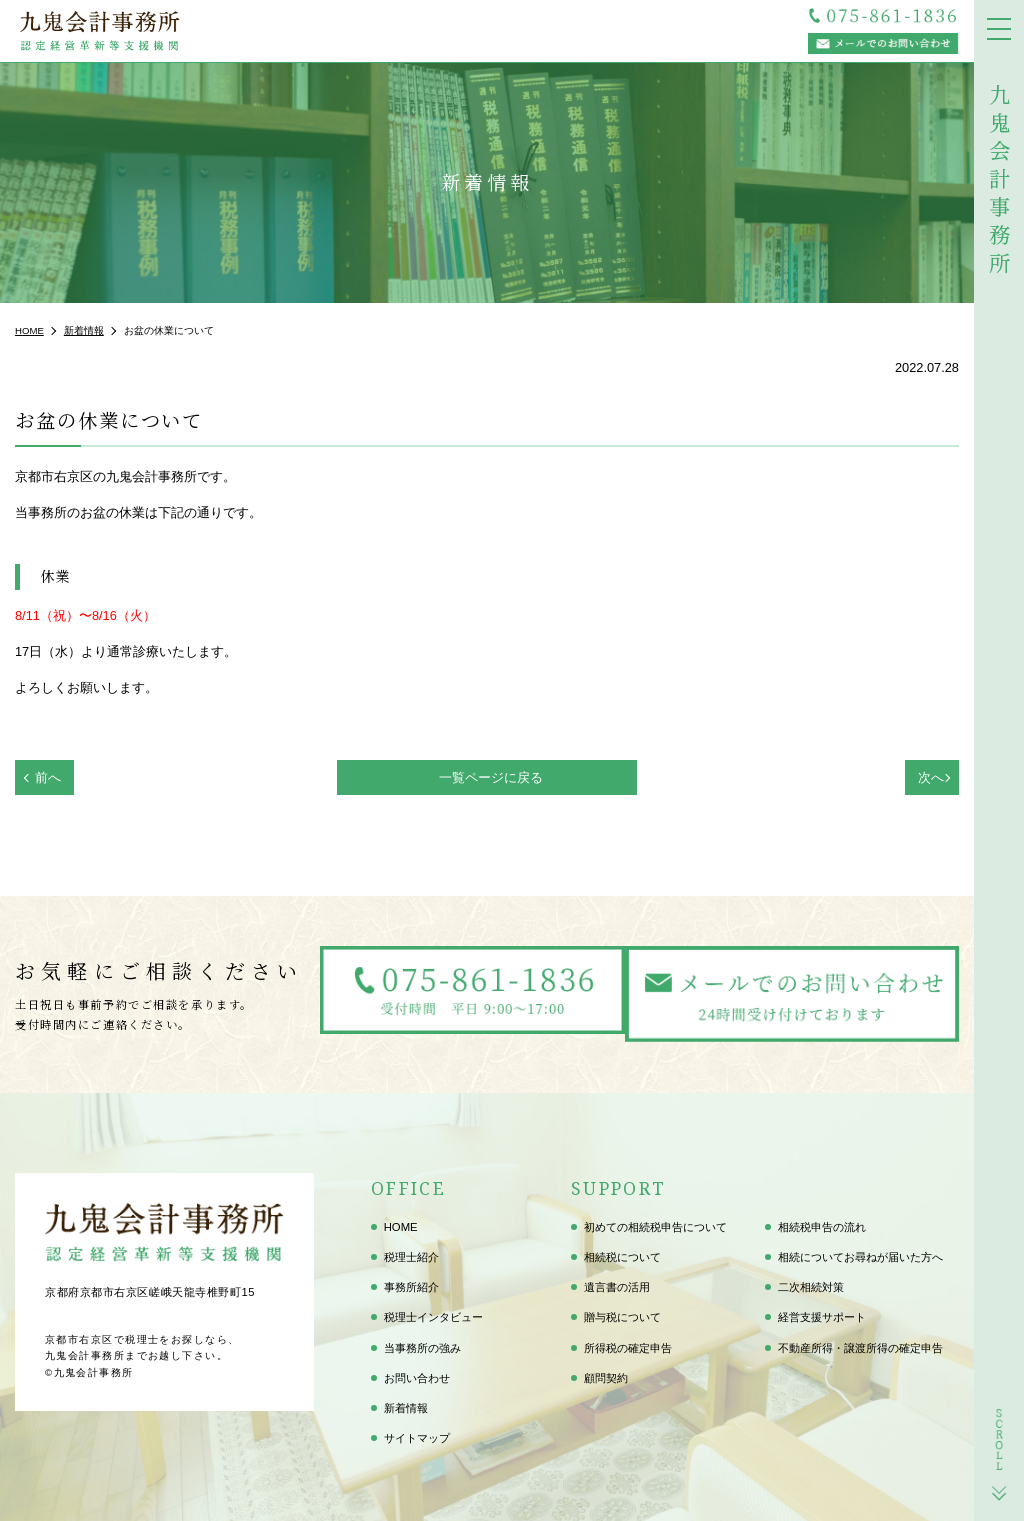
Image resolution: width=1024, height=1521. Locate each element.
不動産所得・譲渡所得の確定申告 (860, 1340)
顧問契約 (606, 1370)
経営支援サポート (822, 1310)
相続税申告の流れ (822, 1219)
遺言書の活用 (617, 1279)
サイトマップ (417, 1430)
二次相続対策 (811, 1279)
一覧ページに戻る (491, 777)
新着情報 (406, 1400)
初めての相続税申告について (655, 1219)
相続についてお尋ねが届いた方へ (860, 1249)
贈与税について (622, 1310)
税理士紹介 (411, 1249)
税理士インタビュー (433, 1310)
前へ (48, 777)
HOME (401, 1219)
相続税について (622, 1249)
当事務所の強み (422, 1340)
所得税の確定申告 (628, 1340)
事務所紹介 (411, 1279)
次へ (931, 777)
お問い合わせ (417, 1370)
